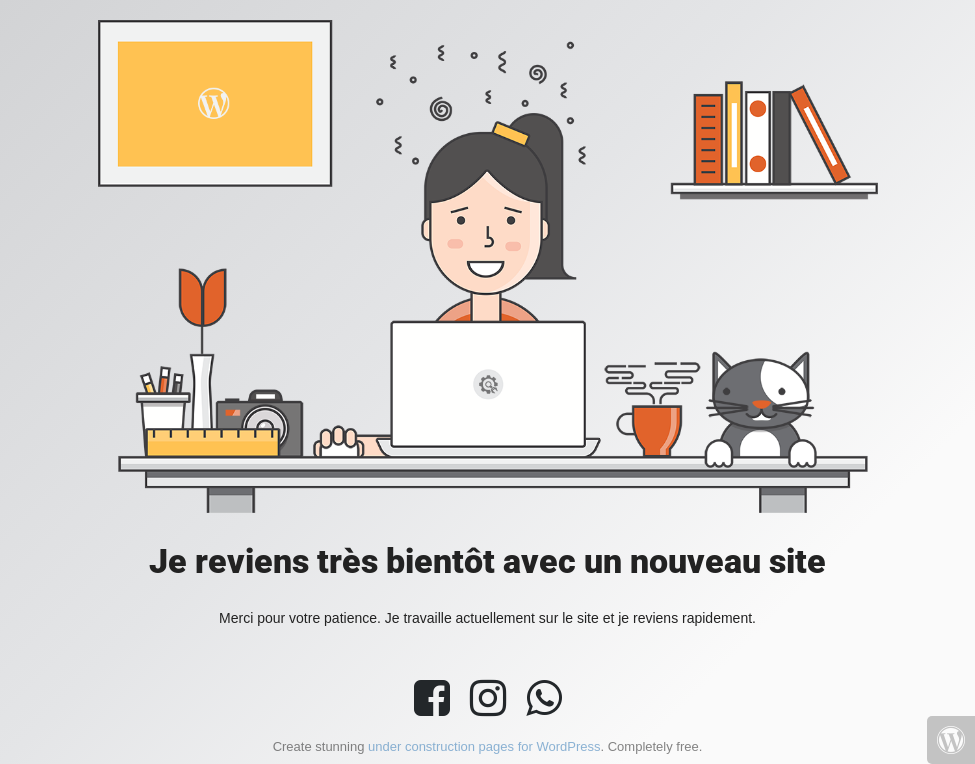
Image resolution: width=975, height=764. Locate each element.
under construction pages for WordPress (484, 746)
